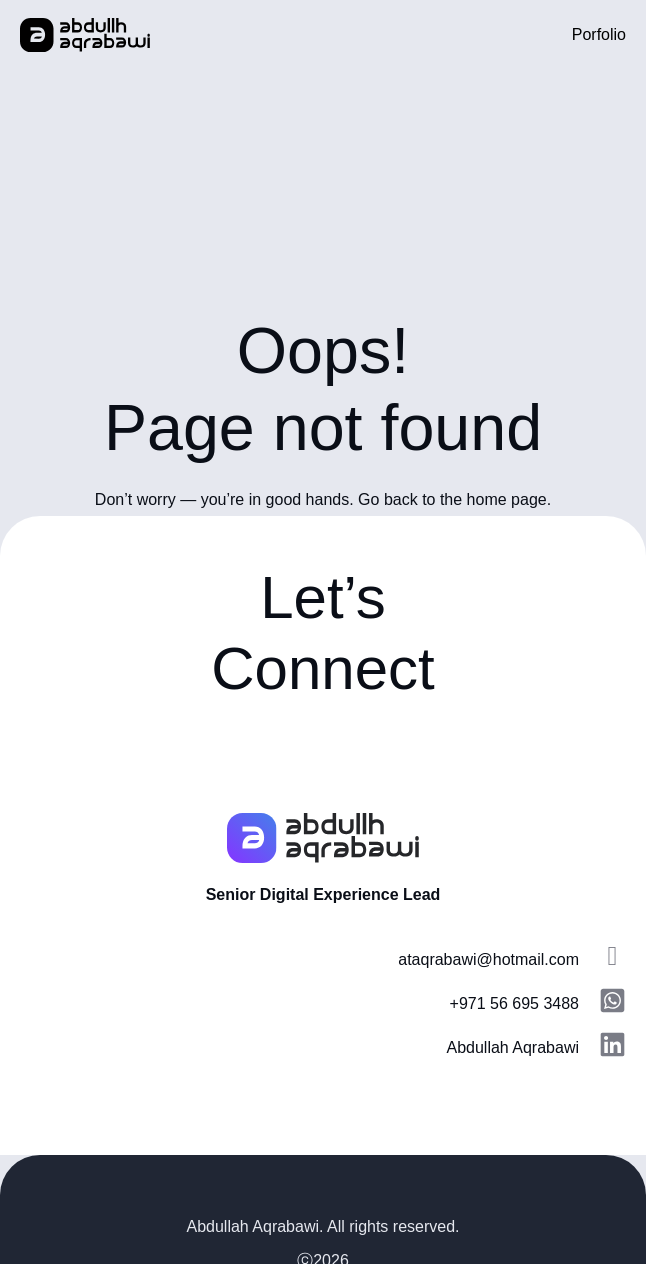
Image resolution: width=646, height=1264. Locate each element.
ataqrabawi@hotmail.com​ (488, 959)
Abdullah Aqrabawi (512, 1047)
